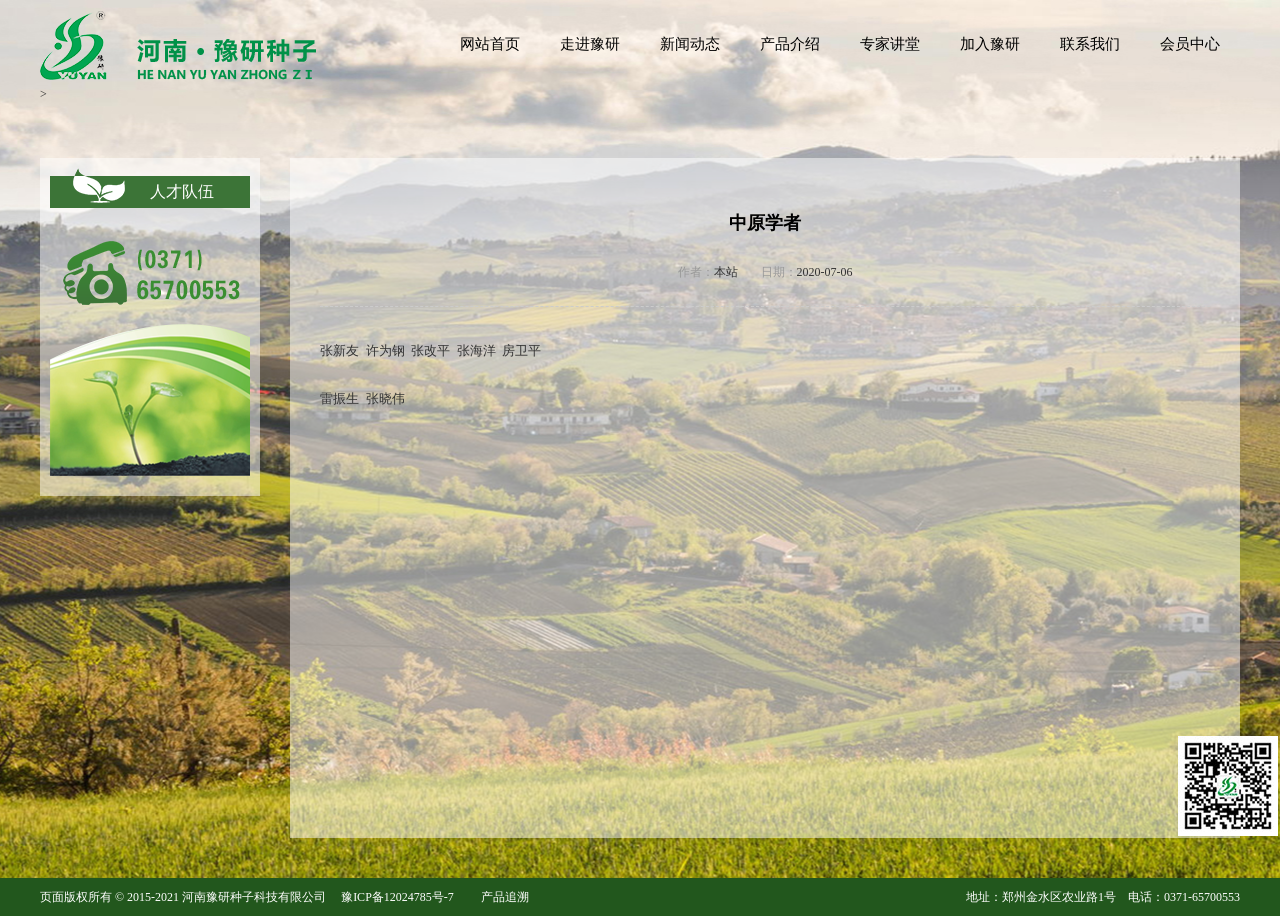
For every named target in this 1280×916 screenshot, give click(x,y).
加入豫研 (990, 44)
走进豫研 (590, 44)
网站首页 (490, 44)
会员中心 (1190, 44)
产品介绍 (790, 44)
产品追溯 (505, 897)
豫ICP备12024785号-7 (397, 897)
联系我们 (1090, 44)
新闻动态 (690, 44)
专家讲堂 (890, 44)
